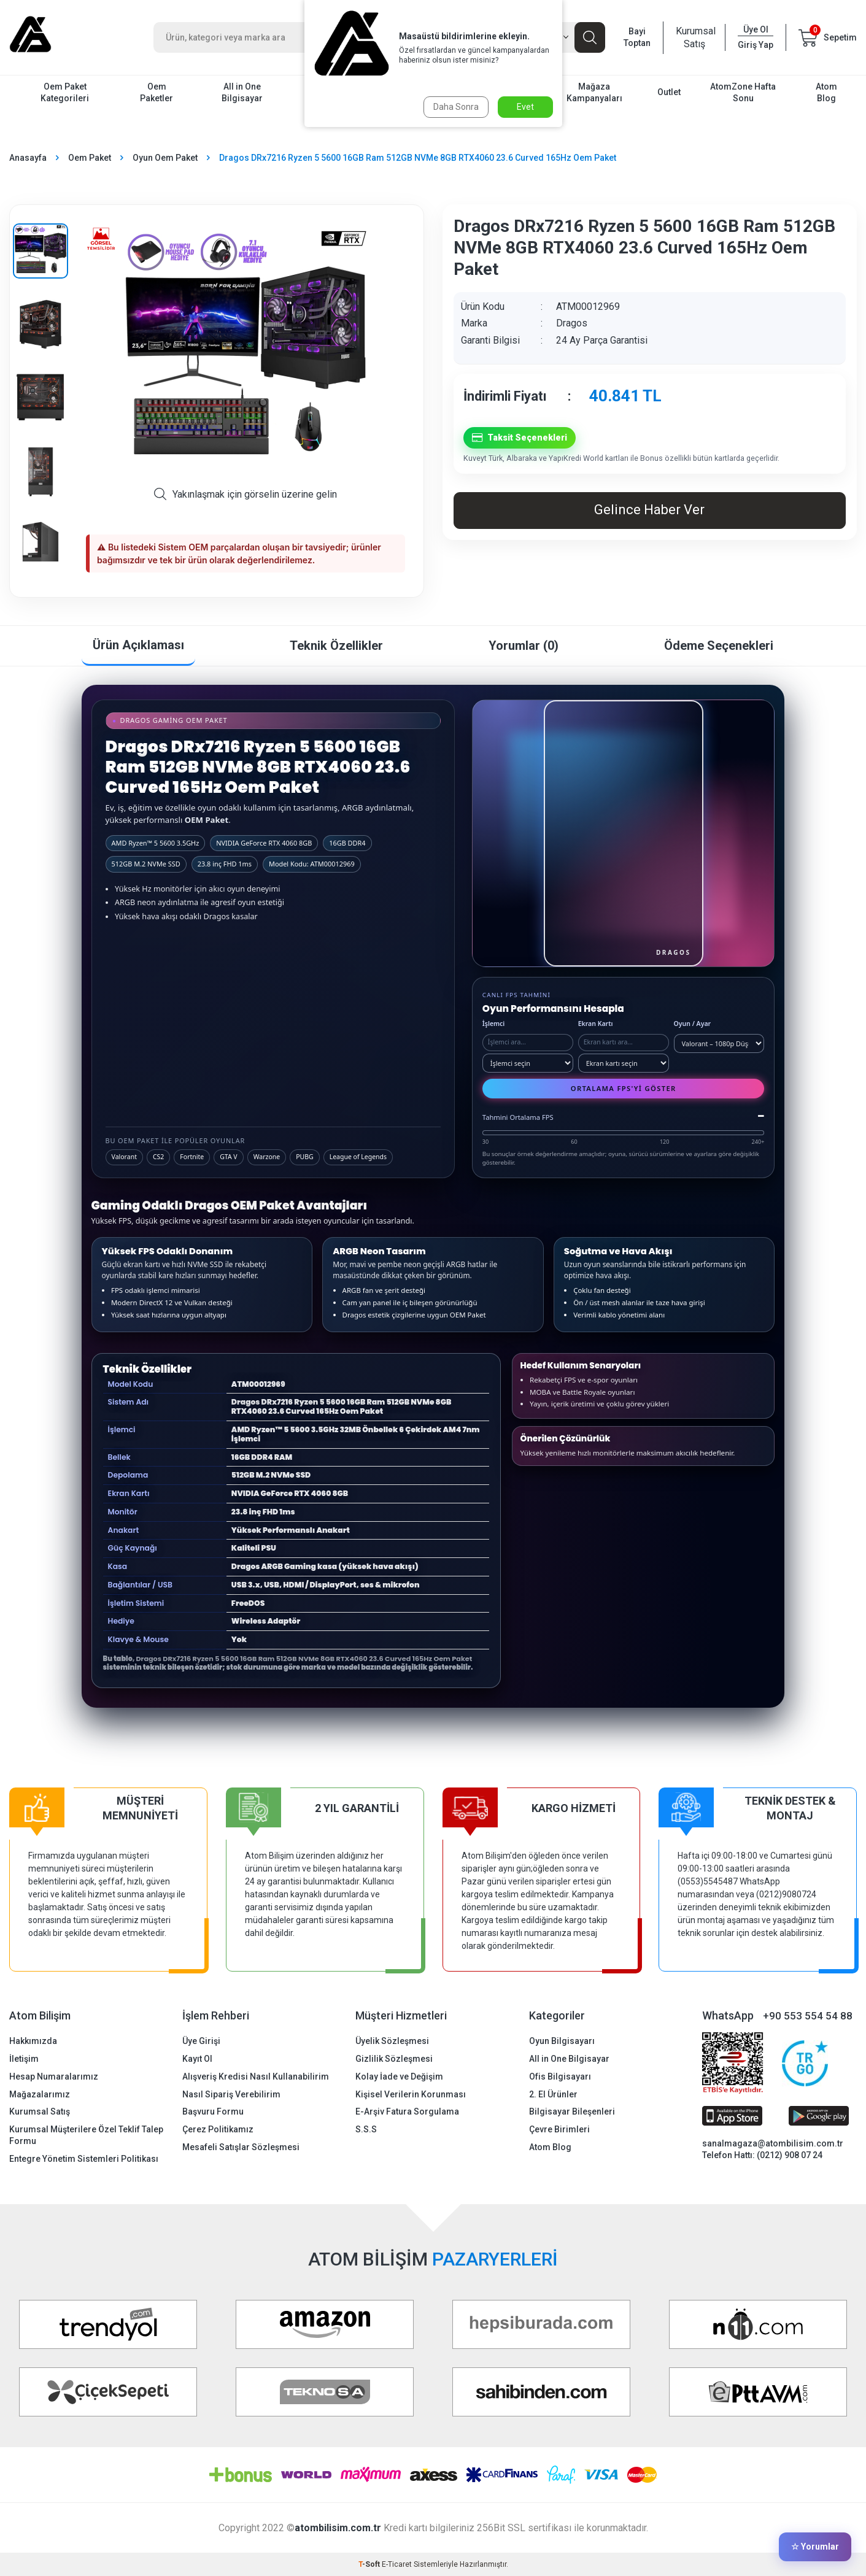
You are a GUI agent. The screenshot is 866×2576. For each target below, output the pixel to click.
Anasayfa (28, 158)
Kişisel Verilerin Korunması (410, 2094)
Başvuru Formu (213, 2111)
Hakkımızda (33, 2041)
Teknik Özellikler (336, 645)
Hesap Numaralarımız (53, 2076)
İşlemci (493, 1023)
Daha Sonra (456, 107)
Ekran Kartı (595, 1023)
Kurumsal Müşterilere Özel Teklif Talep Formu (86, 2135)
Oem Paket (89, 158)
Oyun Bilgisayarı (562, 2041)
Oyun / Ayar (692, 1023)
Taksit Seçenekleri (519, 438)
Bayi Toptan (637, 37)
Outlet (669, 92)
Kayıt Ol (197, 2059)
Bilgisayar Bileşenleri (572, 2111)
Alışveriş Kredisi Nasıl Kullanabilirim (255, 2076)
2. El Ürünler (553, 2094)
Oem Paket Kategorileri (65, 92)
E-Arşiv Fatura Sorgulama (407, 2111)
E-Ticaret (397, 2564)
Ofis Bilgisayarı (560, 2076)
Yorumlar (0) (524, 645)
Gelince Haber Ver (649, 509)
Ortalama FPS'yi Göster (623, 1088)
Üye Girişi (201, 2041)
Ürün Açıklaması (138, 645)
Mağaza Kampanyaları (594, 92)
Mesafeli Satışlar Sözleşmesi (241, 2147)
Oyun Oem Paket (165, 158)
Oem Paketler (156, 92)
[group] (245, 351)
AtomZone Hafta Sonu (743, 92)
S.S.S (366, 2129)
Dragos (571, 323)
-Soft (370, 2564)
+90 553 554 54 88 (807, 2016)
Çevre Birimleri (559, 2129)
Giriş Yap (755, 45)
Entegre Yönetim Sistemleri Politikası (83, 2159)
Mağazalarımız (39, 2094)
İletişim (24, 2059)
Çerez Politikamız (217, 2129)
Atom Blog (826, 92)
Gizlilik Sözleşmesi (394, 2059)
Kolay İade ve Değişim (399, 2076)
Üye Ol (755, 29)
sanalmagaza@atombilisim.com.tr (772, 2143)
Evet (525, 107)
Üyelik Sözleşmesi (392, 2041)
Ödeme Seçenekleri (718, 645)
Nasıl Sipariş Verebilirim (231, 2094)
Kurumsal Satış (694, 37)
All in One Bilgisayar (242, 92)
